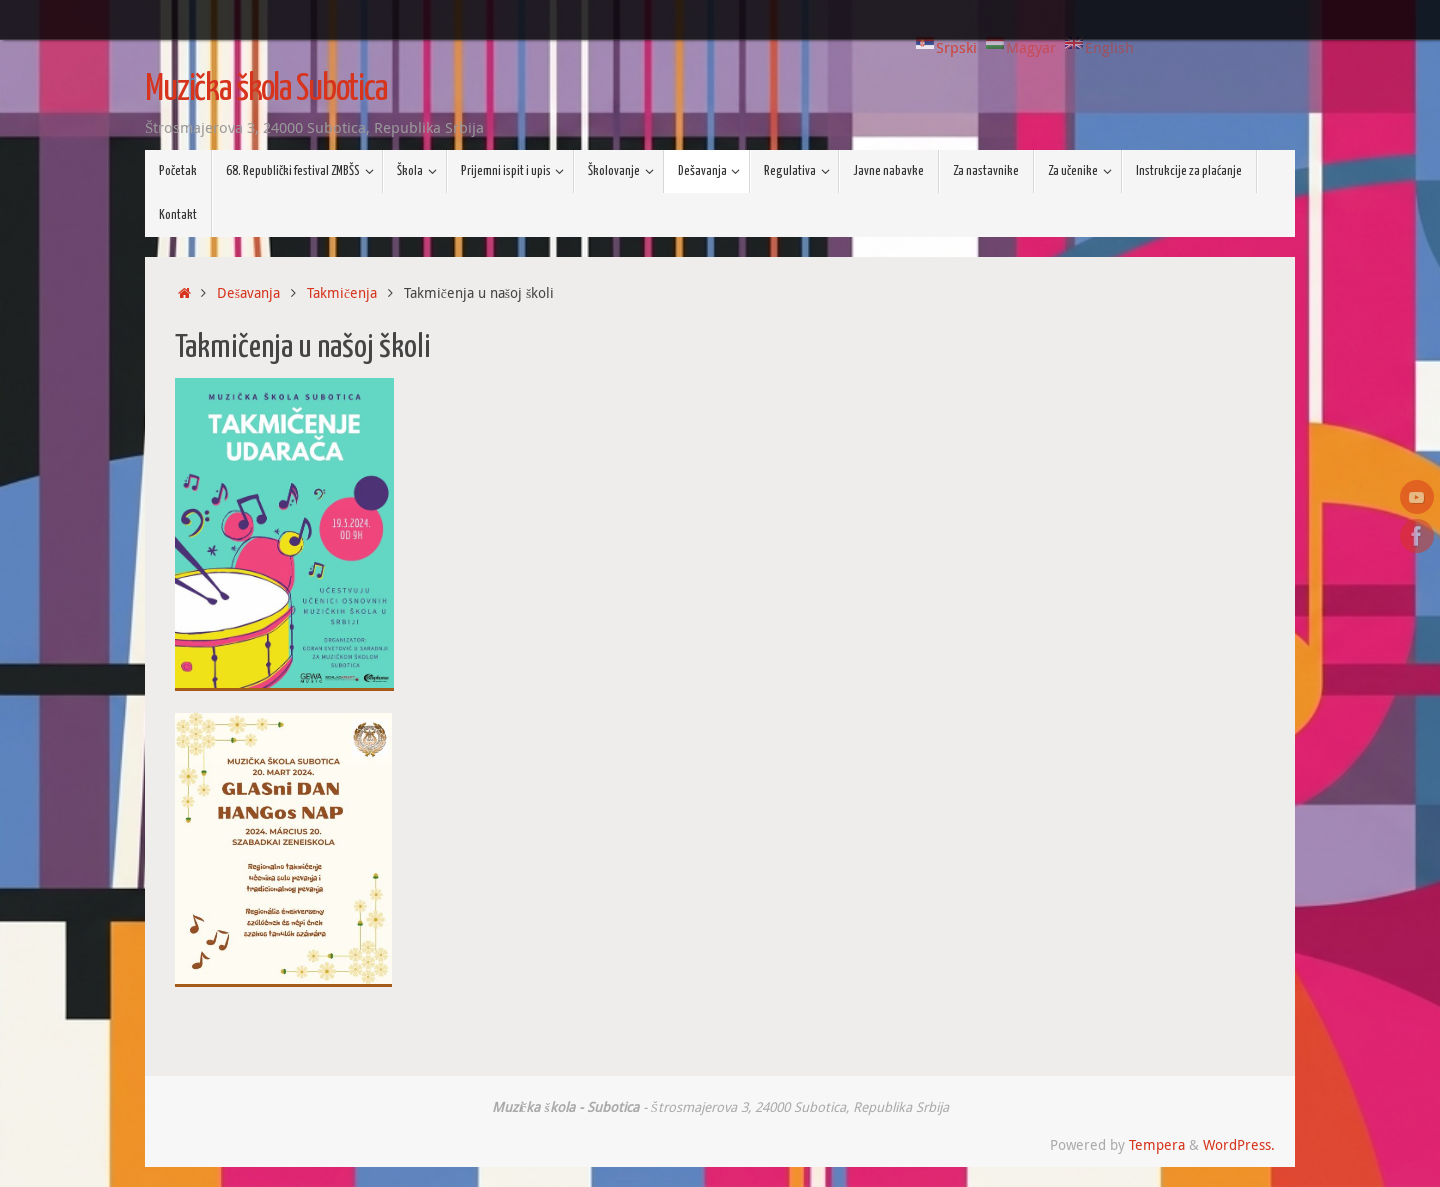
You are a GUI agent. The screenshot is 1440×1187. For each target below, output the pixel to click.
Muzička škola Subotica (266, 90)
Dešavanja (248, 293)
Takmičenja (342, 293)
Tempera (1157, 1145)
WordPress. (1239, 1145)
